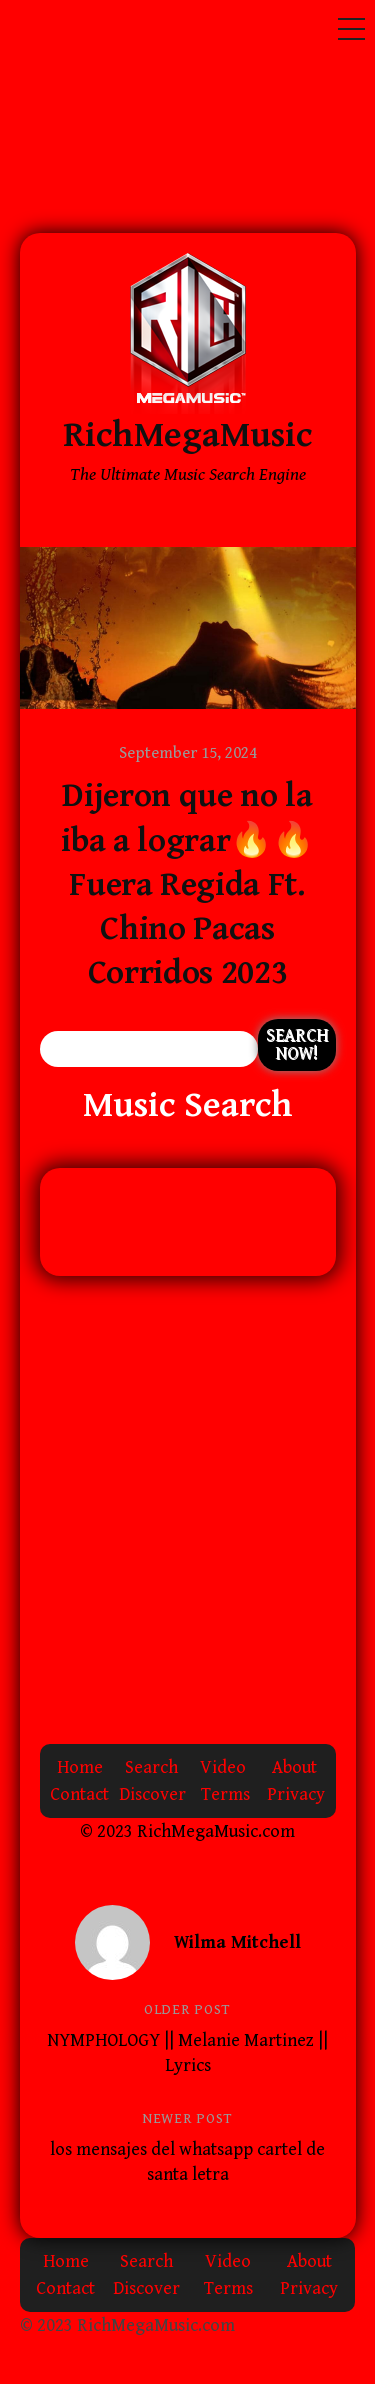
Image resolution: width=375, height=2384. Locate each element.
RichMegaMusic (187, 435)
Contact (79, 1794)
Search (151, 1767)
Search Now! (297, 1044)
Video (223, 1767)
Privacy (296, 1794)
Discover (152, 1794)
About (294, 1767)
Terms (225, 1794)
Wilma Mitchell (237, 1942)
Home (80, 1767)
